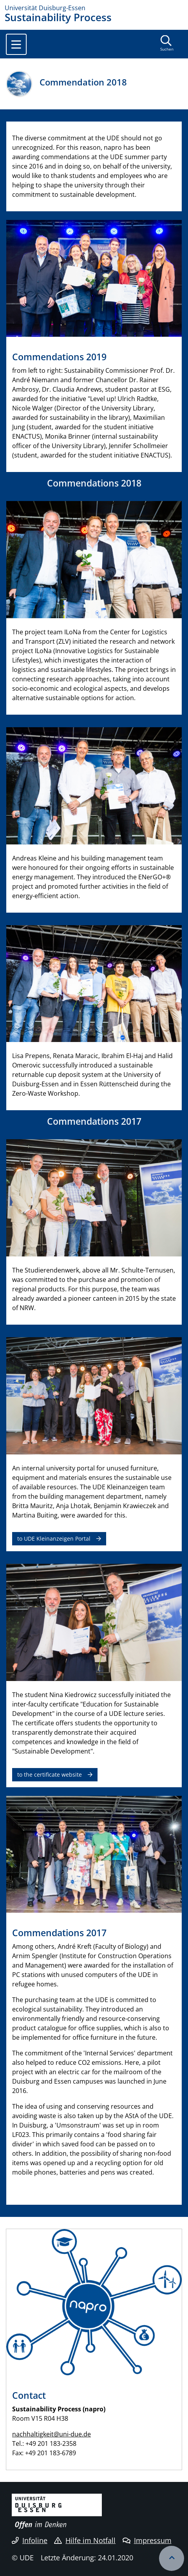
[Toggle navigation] (16, 44)
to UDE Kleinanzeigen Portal (53, 1538)
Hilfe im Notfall (85, 2540)
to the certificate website (49, 1774)
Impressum (147, 2540)
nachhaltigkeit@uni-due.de (51, 2434)
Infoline (29, 2540)
